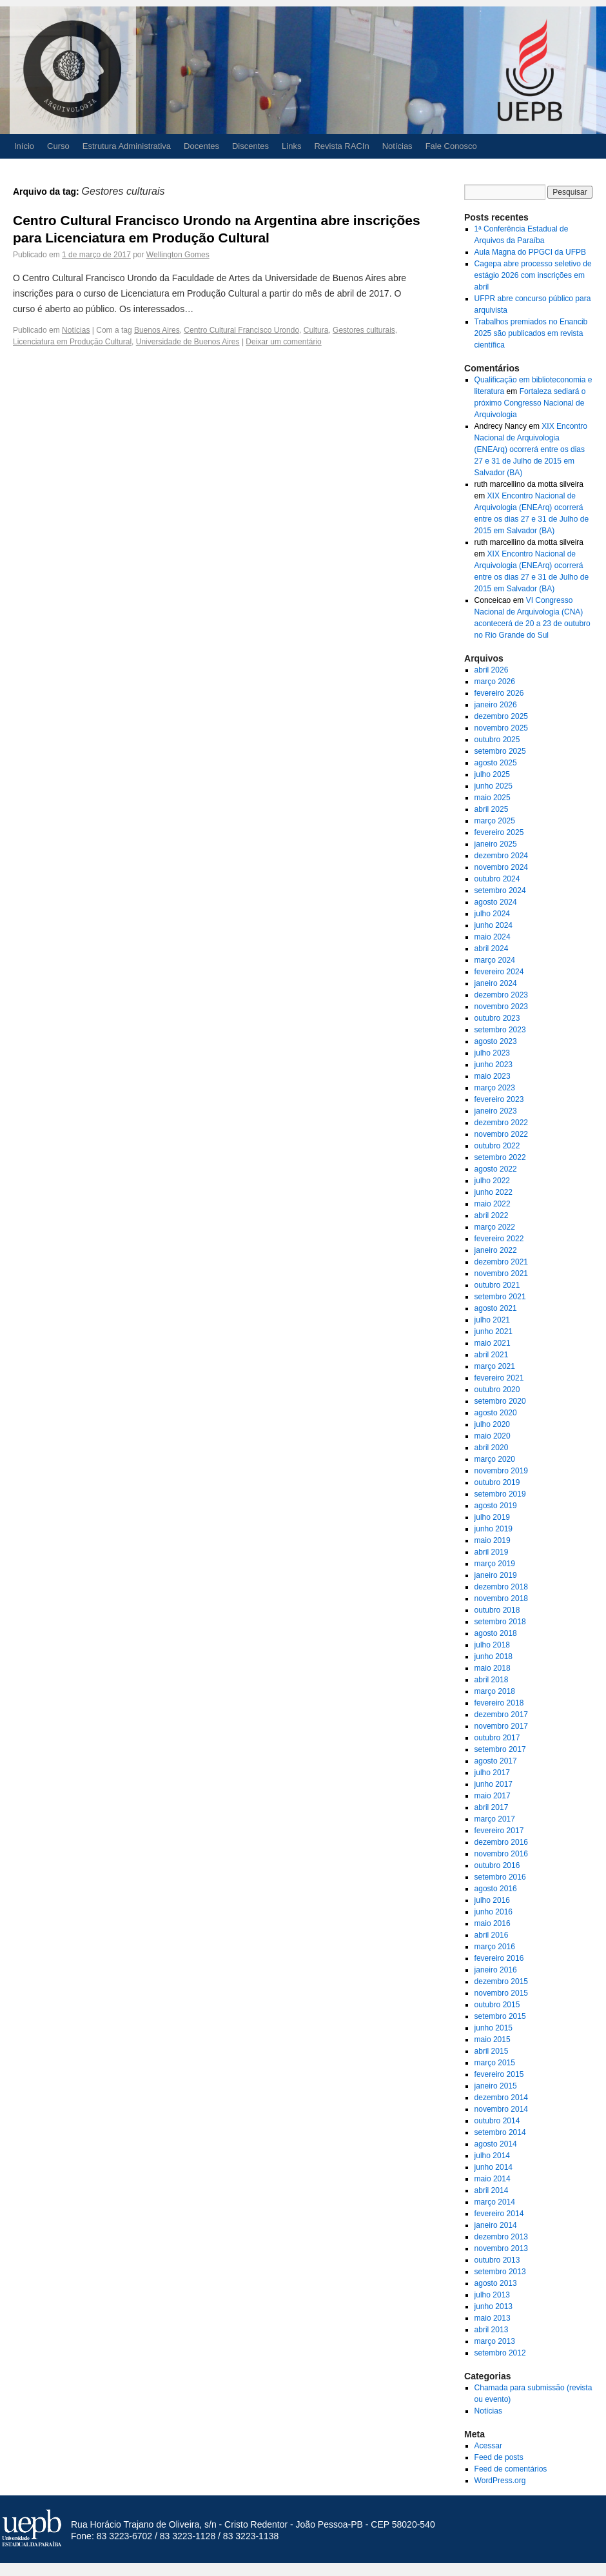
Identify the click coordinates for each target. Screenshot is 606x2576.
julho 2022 (492, 1180)
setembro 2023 (500, 1029)
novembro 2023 (501, 1006)
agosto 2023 (495, 1041)
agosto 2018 (495, 1633)
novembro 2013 (501, 2248)
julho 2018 (492, 1644)
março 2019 (494, 1563)
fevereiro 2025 (499, 832)
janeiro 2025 (495, 844)
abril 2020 (491, 1447)
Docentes (201, 146)
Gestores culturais (364, 330)
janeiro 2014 (495, 2225)
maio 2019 (492, 1540)
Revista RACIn (341, 146)
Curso (58, 146)
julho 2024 (492, 913)
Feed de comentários (510, 2468)
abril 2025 (491, 809)
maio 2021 (492, 1343)
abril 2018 (491, 1679)
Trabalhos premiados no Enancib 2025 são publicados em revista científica (531, 333)
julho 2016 (492, 1900)
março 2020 (494, 1459)
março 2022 (494, 1227)
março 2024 (494, 960)
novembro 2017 (501, 1726)
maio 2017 (492, 1795)
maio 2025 (492, 797)
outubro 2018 (497, 1610)
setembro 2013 (500, 2271)
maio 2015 (492, 2039)
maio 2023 (492, 1076)
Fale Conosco (451, 146)
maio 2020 (492, 1435)
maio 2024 (492, 936)
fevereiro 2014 (499, 2213)
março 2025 (494, 820)
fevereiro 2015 (499, 2074)
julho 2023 (492, 1052)
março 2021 (494, 1366)
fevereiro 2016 (499, 1958)
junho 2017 (493, 1784)
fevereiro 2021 (499, 1377)
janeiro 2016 (495, 1969)
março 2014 (494, 2202)
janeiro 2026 (495, 704)
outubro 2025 (497, 739)
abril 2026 (491, 669)
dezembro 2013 (501, 2236)
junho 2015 (493, 2027)
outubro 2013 (497, 2260)
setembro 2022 (500, 1157)
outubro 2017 (497, 1737)
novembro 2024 (501, 867)
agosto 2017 (495, 1760)
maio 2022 (492, 1203)
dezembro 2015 (501, 1981)
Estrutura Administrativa (127, 146)
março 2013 (494, 2341)
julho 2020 (492, 1424)
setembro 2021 (500, 1296)
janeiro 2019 (495, 1575)
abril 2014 (491, 2190)
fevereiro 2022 (499, 1238)
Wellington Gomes (178, 254)
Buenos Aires (157, 330)
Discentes (250, 146)
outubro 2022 (497, 1145)
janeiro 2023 (495, 1111)
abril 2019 (491, 1552)
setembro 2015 (500, 2016)
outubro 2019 (497, 1482)
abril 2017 (491, 1807)
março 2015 (494, 2062)
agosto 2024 (495, 902)
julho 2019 (492, 1517)
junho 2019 (493, 1528)
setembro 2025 (500, 751)
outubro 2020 (497, 1389)
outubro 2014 (497, 2120)
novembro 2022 (501, 1134)
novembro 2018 (501, 1598)
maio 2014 (492, 2178)
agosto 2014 (495, 2143)
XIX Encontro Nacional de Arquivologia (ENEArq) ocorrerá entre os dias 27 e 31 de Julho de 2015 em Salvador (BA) (530, 449)
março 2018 (494, 1691)
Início (24, 146)
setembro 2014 (500, 2132)
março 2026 (494, 681)
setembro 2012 (500, 2352)
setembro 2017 (500, 1749)
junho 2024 (493, 925)
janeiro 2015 (495, 2085)
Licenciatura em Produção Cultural (72, 341)
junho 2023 (493, 1064)
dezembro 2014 (501, 2097)
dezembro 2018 (501, 1586)
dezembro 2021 (501, 1261)
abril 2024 (491, 948)
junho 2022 (493, 1192)
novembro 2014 (501, 2109)
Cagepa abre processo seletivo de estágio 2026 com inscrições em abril (533, 275)
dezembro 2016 (501, 1842)
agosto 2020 (495, 1412)
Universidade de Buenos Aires (188, 341)
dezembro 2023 (501, 994)
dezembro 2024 (501, 855)
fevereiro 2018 (499, 1702)
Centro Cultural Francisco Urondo (241, 330)
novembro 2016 (501, 1853)
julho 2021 (492, 1319)
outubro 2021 (497, 1285)
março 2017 (494, 1819)
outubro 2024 (497, 878)
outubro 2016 (497, 1865)
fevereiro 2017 (499, 1830)
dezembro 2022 (501, 1122)
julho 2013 (492, 2294)
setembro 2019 (500, 1494)
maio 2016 (492, 1923)
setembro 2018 (500, 1621)
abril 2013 (491, 2329)
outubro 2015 (497, 2004)
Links (291, 146)
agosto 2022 (495, 1169)
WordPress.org (500, 2480)
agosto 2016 (495, 1888)
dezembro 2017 (501, 1714)
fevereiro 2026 (499, 693)
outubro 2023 (497, 1018)
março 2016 (494, 1946)
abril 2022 (491, 1215)
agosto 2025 (495, 762)
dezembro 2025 (501, 716)
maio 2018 (492, 1668)
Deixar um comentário (283, 341)
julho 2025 (492, 774)
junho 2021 (493, 1331)
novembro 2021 (501, 1273)
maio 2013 (492, 2318)
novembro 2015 (501, 1993)
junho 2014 (493, 2167)
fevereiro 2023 (499, 1099)
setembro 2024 (500, 890)
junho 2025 (493, 786)
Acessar (488, 2445)
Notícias (397, 146)
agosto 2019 (495, 1505)
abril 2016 (491, 1935)
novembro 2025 (501, 727)
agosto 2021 (495, 1308)
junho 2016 (493, 1911)
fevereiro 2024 (499, 971)
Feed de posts (498, 2457)
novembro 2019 (501, 1470)
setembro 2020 (500, 1401)
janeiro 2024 (495, 983)
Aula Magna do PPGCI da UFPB (530, 252)
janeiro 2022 (495, 1250)
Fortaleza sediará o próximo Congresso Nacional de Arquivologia (530, 403)
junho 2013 (493, 2306)
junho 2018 (493, 1656)
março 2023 (494, 1087)
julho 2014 (492, 2155)
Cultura (316, 330)
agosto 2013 (495, 2283)
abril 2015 (491, 2051)
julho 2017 (492, 1772)
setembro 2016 (500, 1877)
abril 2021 (491, 1354)
